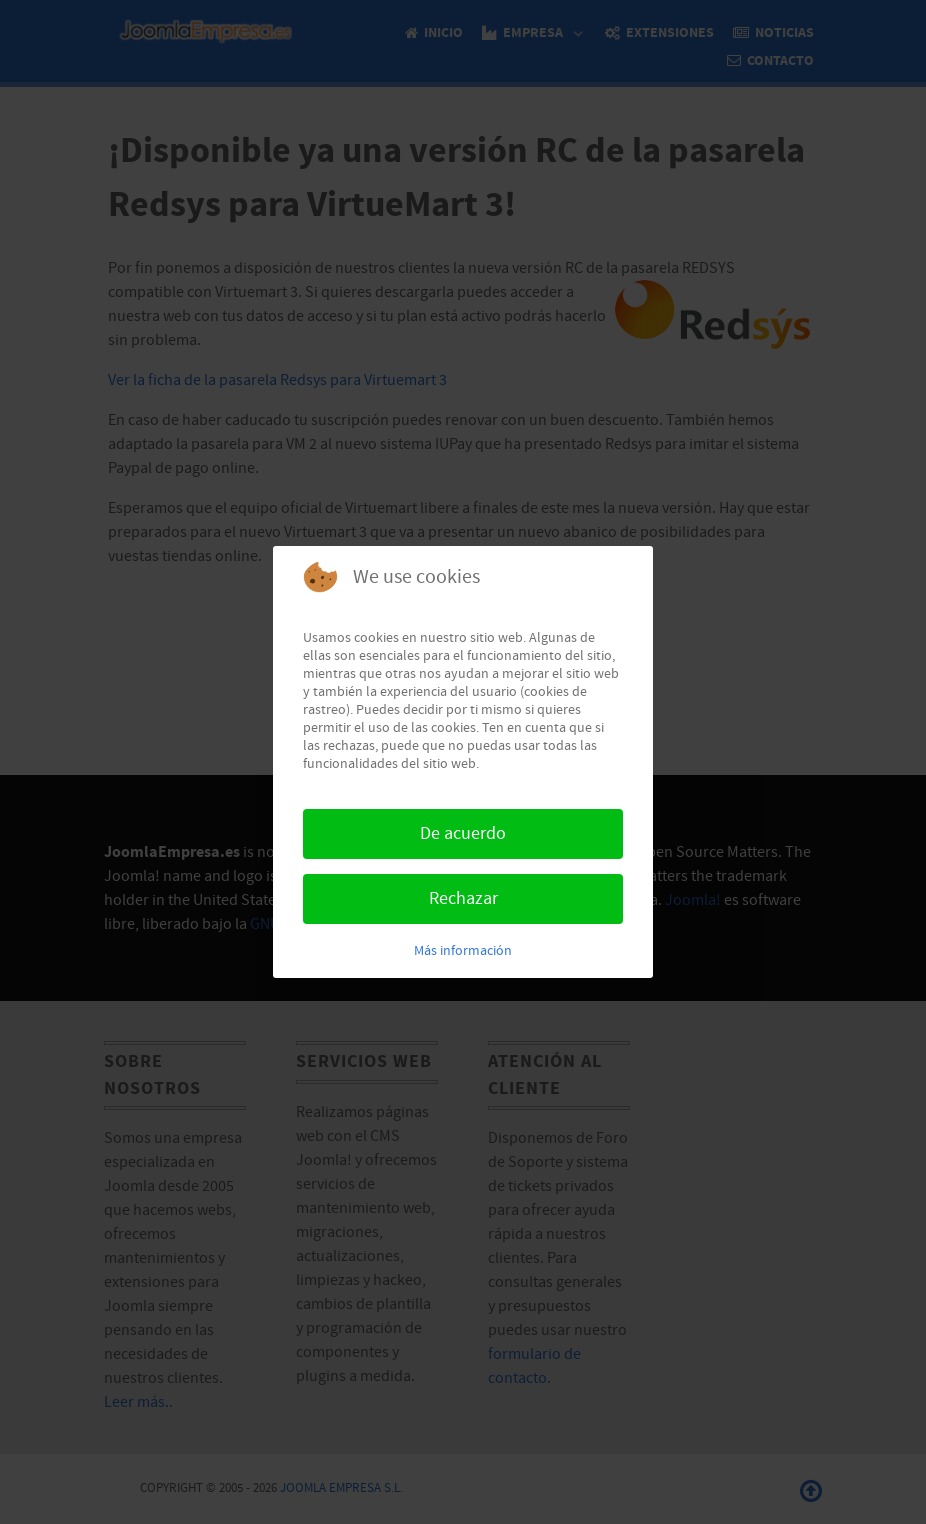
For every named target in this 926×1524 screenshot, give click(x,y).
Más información (463, 951)
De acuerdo (463, 833)
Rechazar (463, 898)
